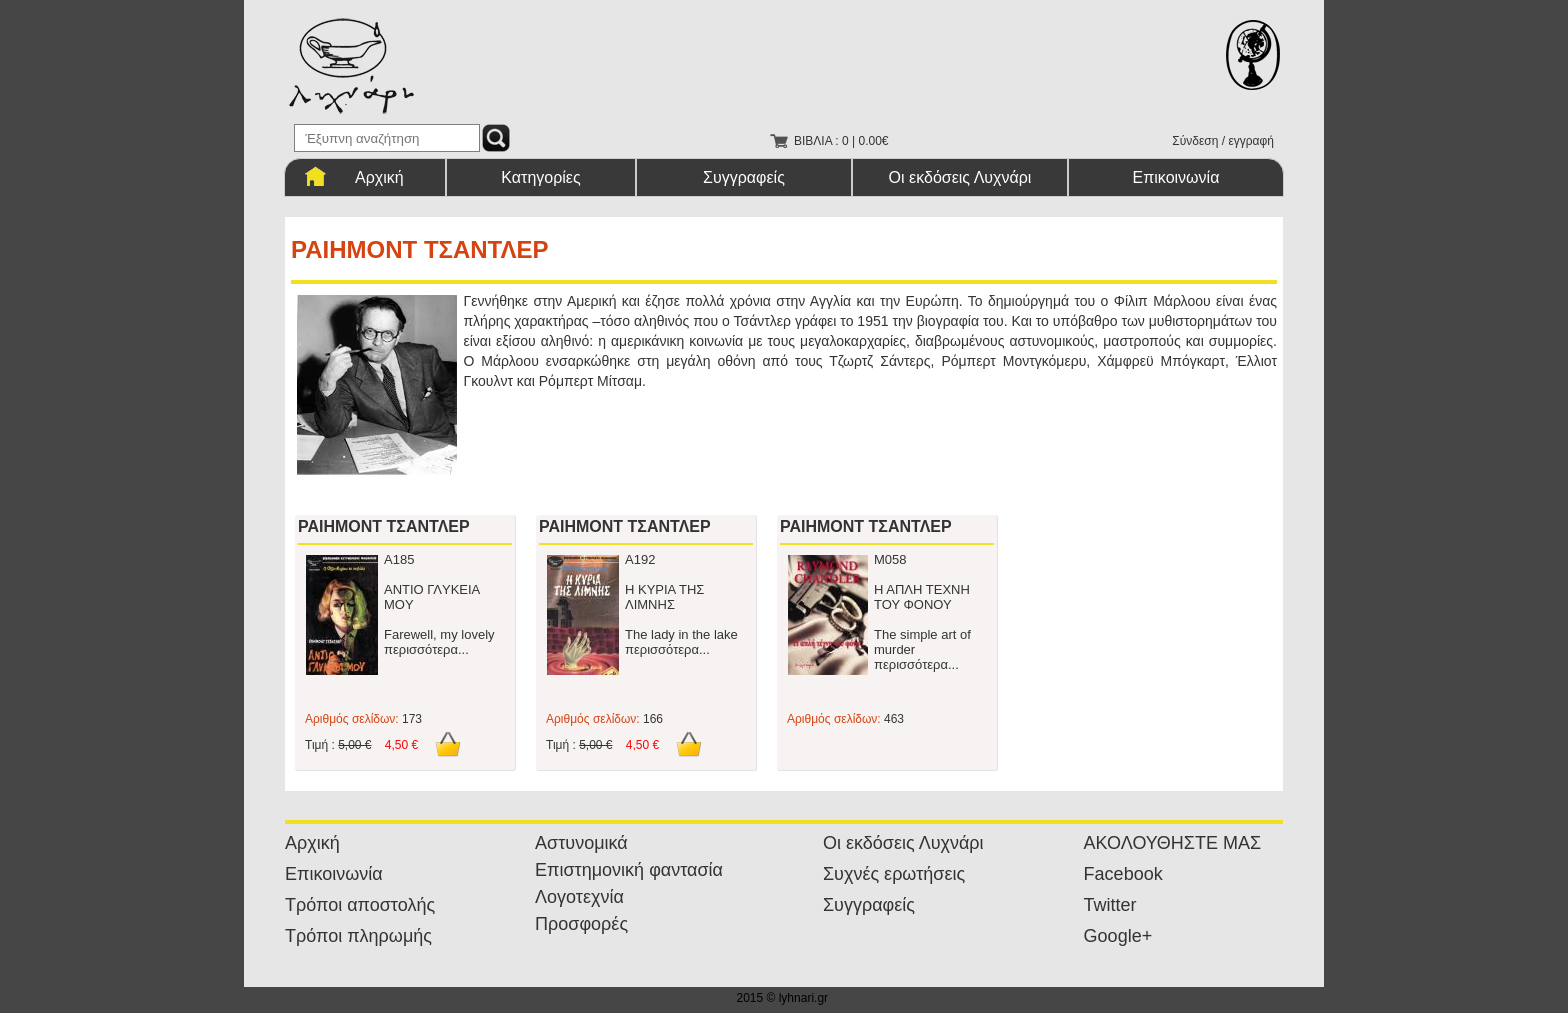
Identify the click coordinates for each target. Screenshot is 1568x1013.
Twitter (1110, 905)
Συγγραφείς (744, 177)
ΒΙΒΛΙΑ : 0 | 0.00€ (841, 141)
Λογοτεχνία (579, 897)
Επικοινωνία (1176, 177)
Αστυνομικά (581, 843)
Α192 (640, 559)
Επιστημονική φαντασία (629, 870)
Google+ (1118, 936)
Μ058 (890, 559)
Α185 (399, 559)
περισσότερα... (426, 649)
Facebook (1123, 874)
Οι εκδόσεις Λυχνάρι (960, 177)
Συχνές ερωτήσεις (894, 874)
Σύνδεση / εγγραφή (1223, 141)
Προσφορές (581, 924)
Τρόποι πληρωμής (358, 936)
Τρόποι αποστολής (360, 905)
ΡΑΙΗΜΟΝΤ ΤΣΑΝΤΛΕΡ (384, 526)
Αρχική (379, 177)
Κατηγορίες (540, 177)
